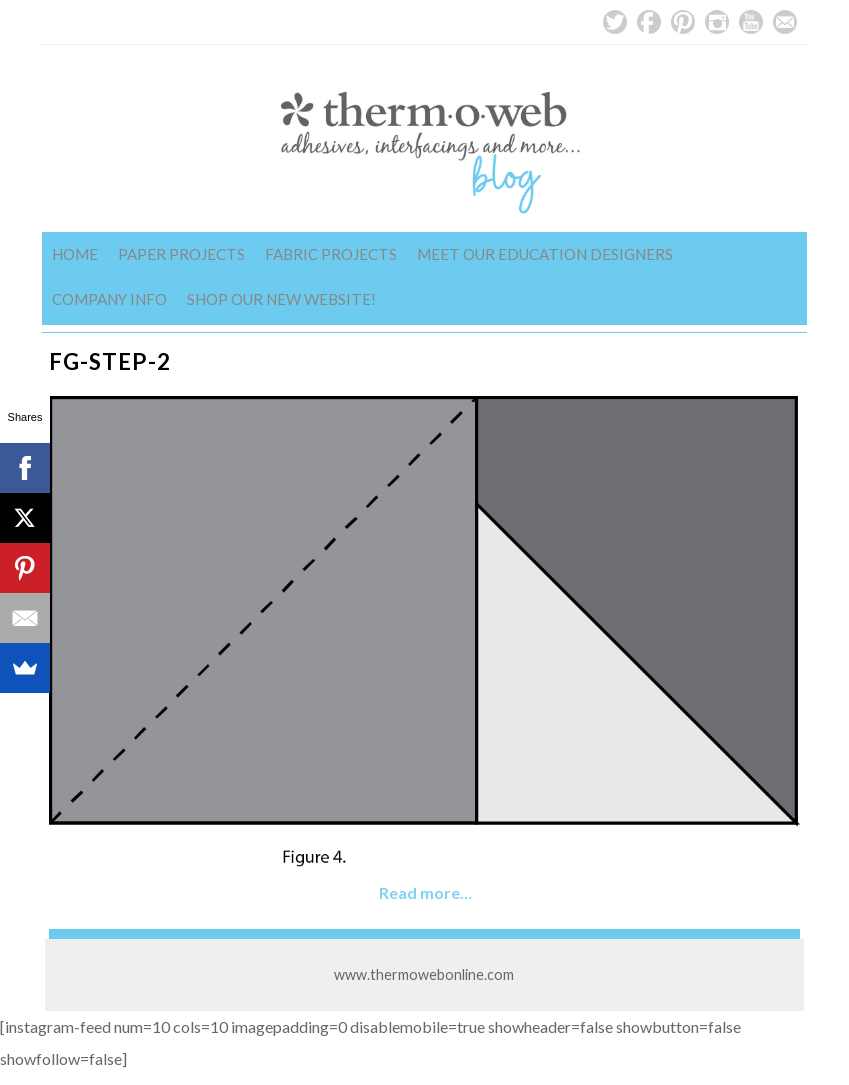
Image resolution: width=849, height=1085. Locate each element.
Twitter (615, 22)
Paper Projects (181, 254)
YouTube (751, 22)
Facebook (649, 22)
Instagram (717, 22)
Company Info (109, 299)
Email (785, 22)
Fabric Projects (331, 254)
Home (75, 254)
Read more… (425, 892)
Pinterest (683, 22)
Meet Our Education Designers (545, 254)
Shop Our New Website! (281, 299)
